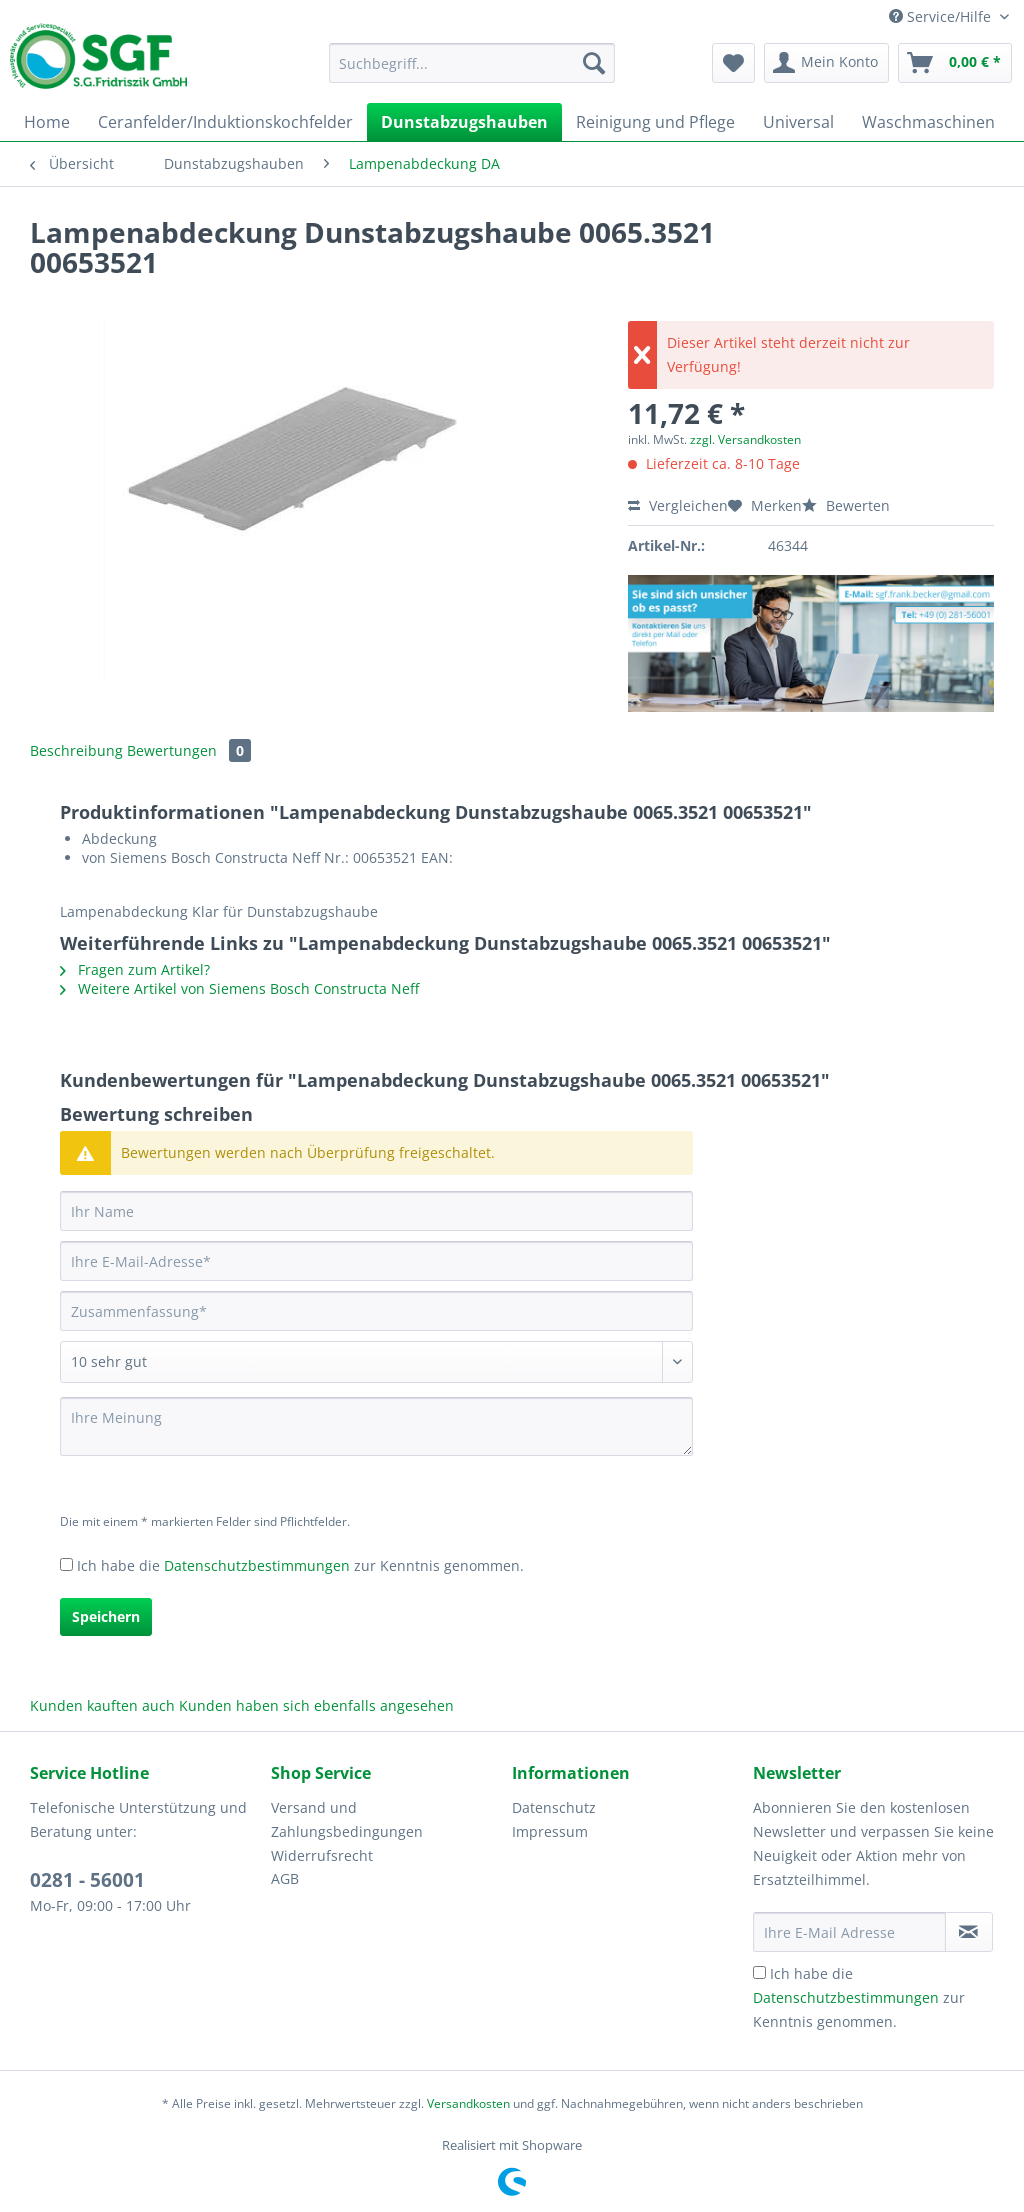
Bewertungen (189, 750)
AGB (285, 1878)
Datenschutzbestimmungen (257, 1565)
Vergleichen (678, 505)
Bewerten (846, 505)
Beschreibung (76, 750)
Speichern (106, 1616)
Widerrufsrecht (322, 1855)
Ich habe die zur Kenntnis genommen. (300, 1565)
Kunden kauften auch (102, 1705)
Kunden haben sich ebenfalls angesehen (316, 1705)
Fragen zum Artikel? (135, 969)
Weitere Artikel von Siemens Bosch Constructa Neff (239, 988)
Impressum (550, 1831)
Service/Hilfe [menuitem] (942, 16)
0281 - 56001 (87, 1880)
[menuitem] (472, 72)
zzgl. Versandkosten (745, 439)
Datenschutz (554, 1807)
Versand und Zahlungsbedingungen (347, 1819)
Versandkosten (468, 2103)
